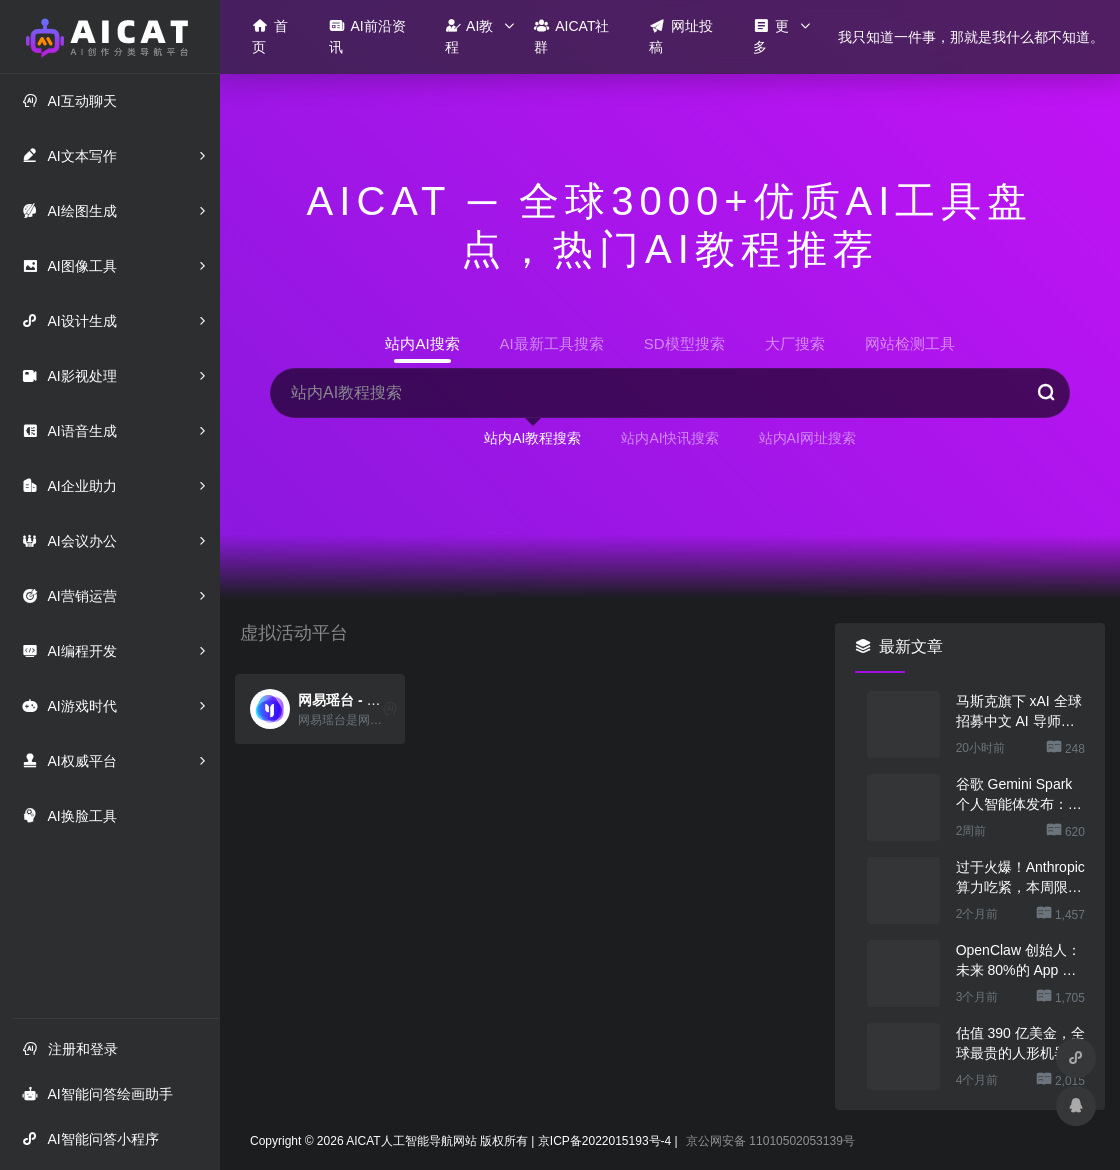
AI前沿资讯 (367, 36)
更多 (771, 36)
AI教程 (469, 36)
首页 (270, 36)
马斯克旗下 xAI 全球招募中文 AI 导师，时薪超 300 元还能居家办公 (1020, 712)
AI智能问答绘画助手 (97, 1093)
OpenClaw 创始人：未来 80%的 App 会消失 (1018, 961)
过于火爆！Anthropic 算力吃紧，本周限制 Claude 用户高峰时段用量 (1020, 878)
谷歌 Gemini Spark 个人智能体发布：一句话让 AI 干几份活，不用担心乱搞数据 (1019, 795)
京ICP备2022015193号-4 (604, 1141)
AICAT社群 (571, 36)
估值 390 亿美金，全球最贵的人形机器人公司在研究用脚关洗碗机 (1020, 1044)
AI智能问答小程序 (90, 1138)
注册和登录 (70, 1048)
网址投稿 (681, 36)
